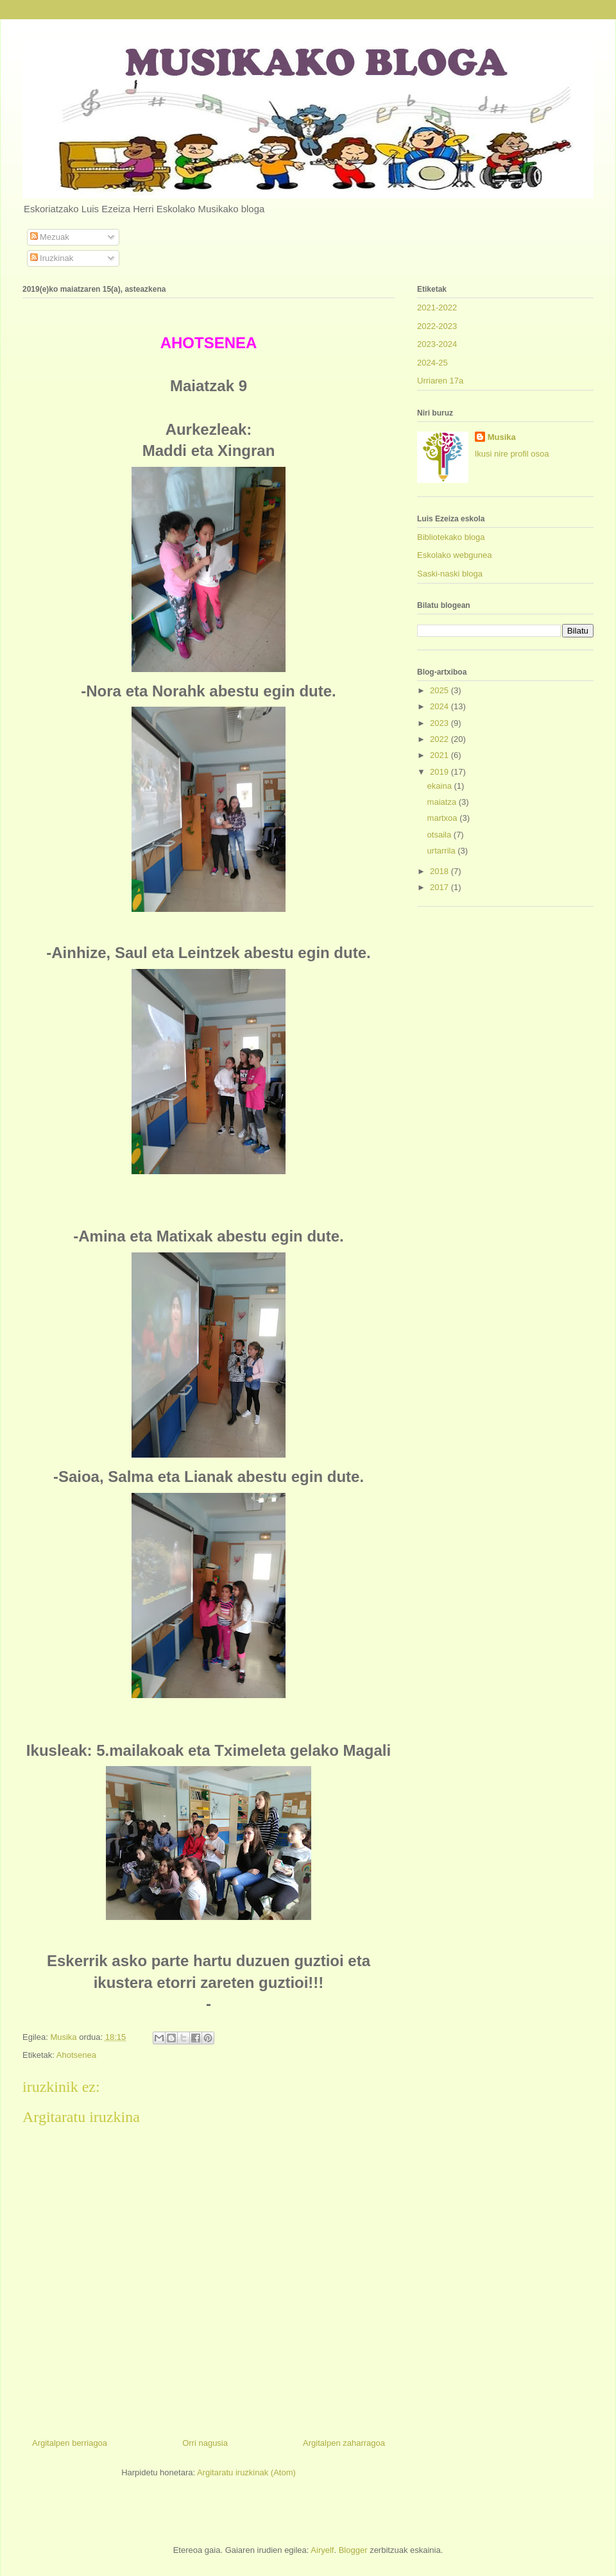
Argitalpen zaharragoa (344, 2443)
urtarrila (442, 850)
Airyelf (322, 2550)
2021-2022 (437, 307)
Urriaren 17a (440, 380)
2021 (440, 755)
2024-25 (432, 362)
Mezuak (49, 237)
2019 (440, 772)
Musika (502, 437)
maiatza (443, 802)
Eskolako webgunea (454, 555)
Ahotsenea (76, 2055)
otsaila (440, 834)
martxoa (443, 818)
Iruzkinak (52, 258)
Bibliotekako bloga (451, 537)
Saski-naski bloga (450, 573)
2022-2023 (437, 326)
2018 (440, 871)
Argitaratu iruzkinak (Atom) (246, 2472)
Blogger (353, 2550)
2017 (440, 887)
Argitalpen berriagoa (69, 2443)
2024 (440, 706)
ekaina (440, 786)
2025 (440, 690)
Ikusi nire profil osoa (512, 454)
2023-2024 (437, 344)
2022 (440, 739)
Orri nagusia (205, 2443)
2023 (440, 723)
